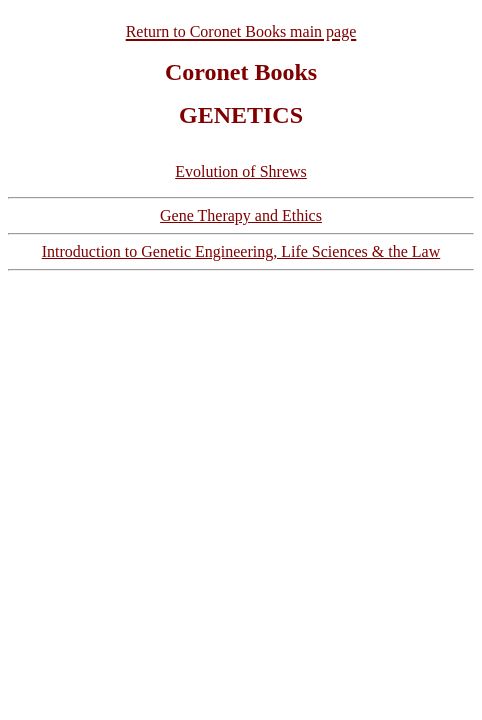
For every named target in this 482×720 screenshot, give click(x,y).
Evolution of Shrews (241, 171)
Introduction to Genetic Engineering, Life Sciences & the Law (241, 251)
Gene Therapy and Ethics (241, 215)
